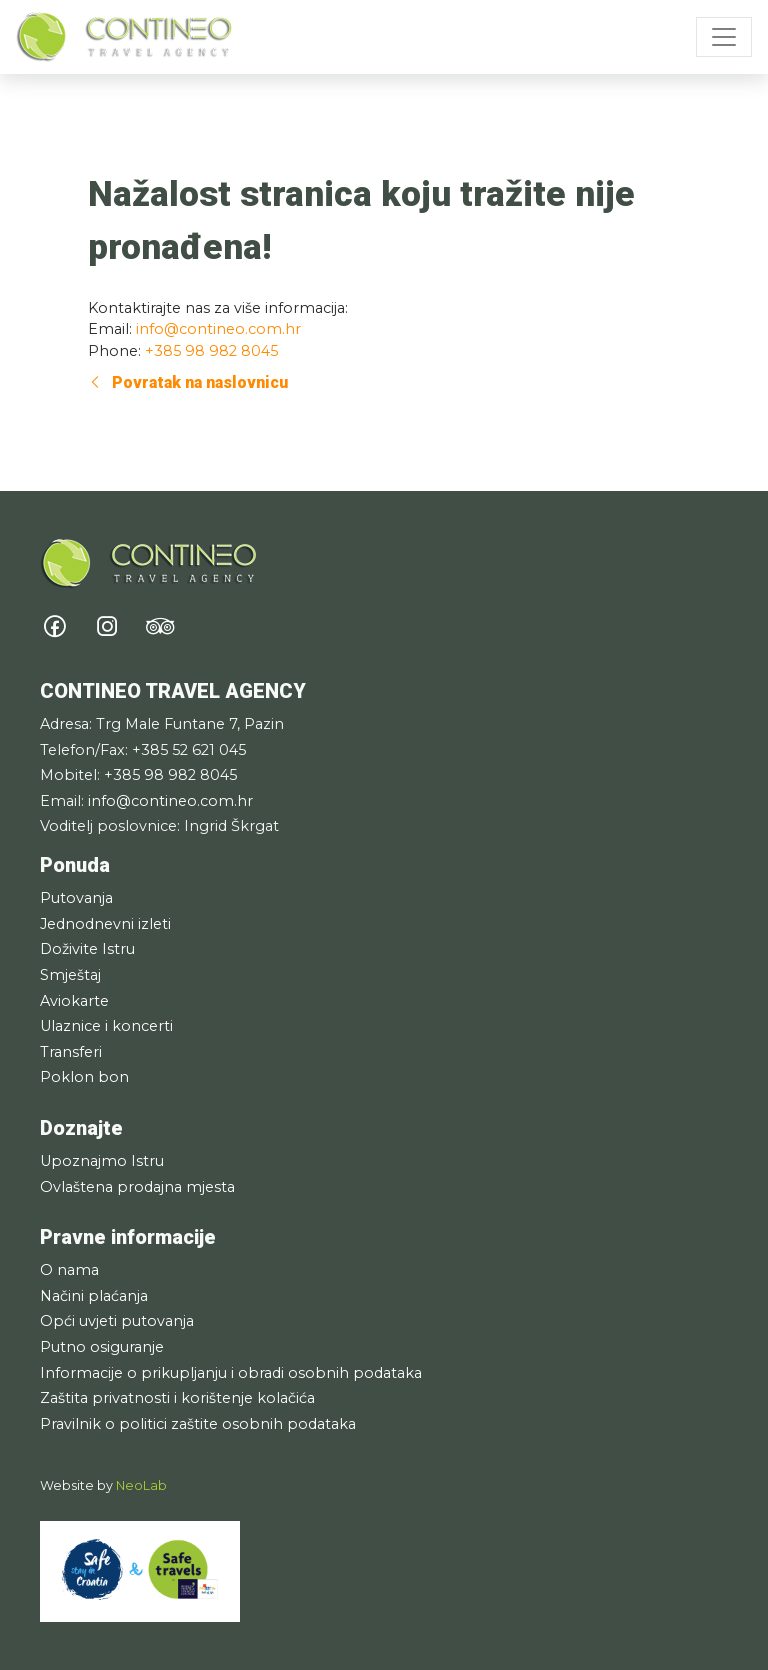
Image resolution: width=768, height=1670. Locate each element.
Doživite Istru (87, 949)
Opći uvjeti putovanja (117, 1321)
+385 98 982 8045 (211, 351)
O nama (69, 1270)
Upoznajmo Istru (102, 1161)
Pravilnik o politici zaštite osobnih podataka (198, 1424)
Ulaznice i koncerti (106, 1026)
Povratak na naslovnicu (188, 382)
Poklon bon (84, 1077)
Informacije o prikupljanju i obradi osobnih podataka (231, 1373)
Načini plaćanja (94, 1296)
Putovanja (76, 898)
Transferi (71, 1052)
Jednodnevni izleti (105, 924)
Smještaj (70, 975)
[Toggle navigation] (724, 37)
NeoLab (141, 1485)
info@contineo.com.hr (218, 329)
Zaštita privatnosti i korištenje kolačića (177, 1398)
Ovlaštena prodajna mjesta (137, 1187)
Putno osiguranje (102, 1347)
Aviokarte (74, 1001)
